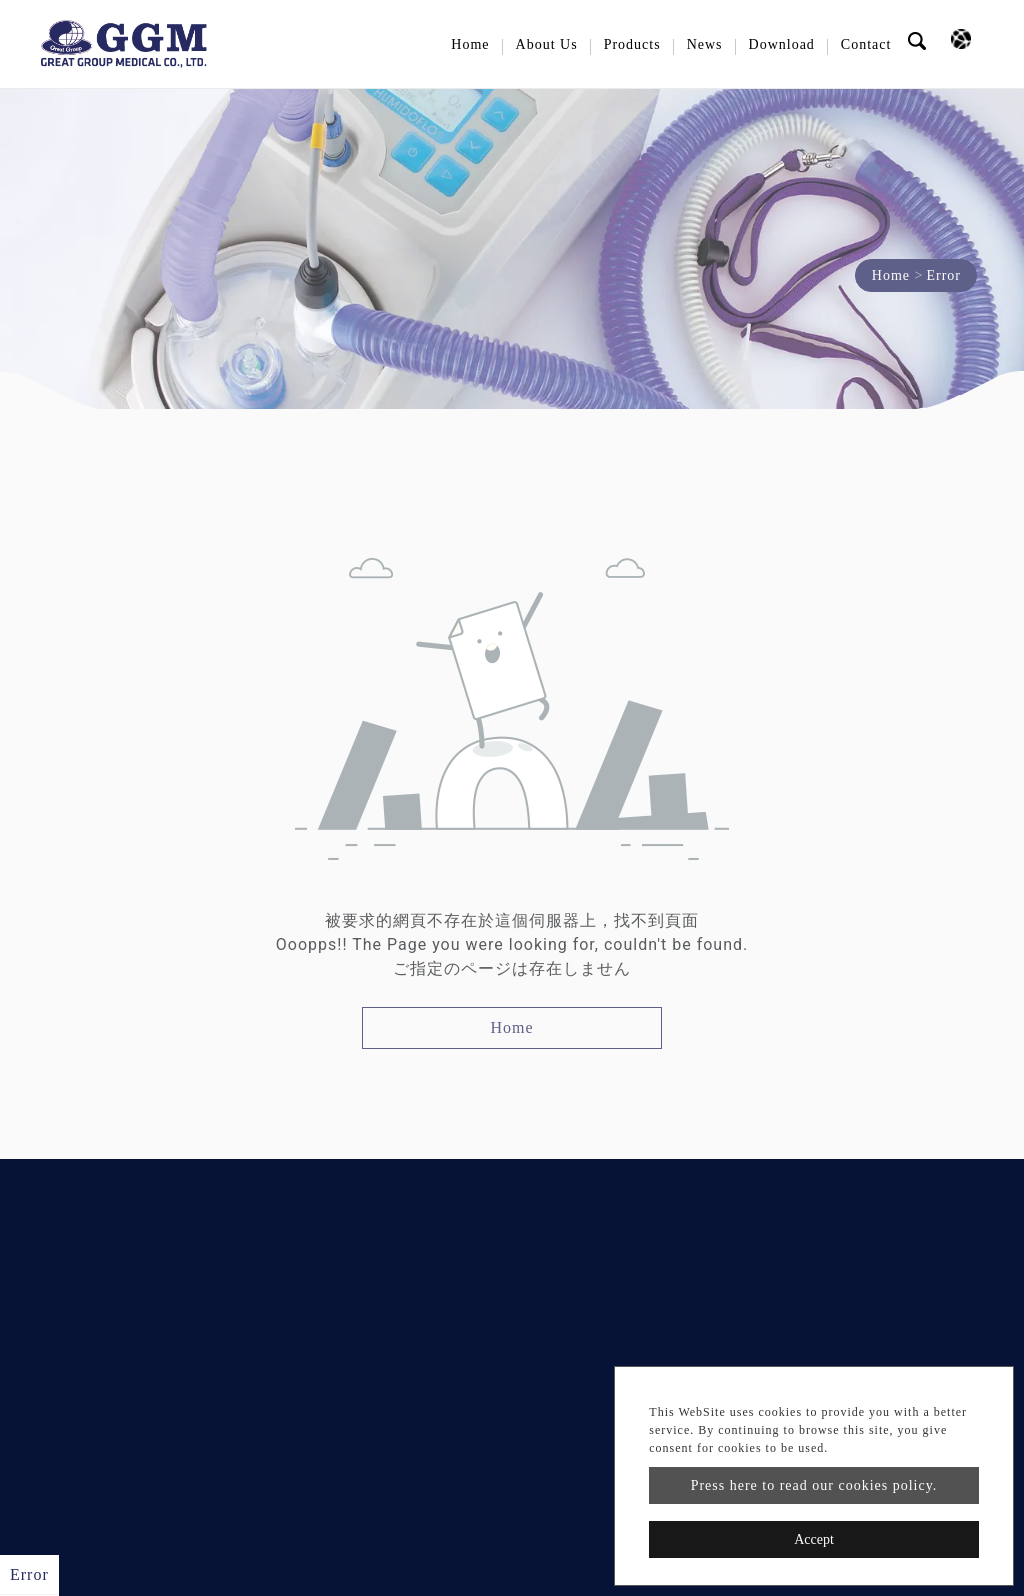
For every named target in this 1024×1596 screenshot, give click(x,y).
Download (782, 44)
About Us (547, 44)
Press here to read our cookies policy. (814, 1485)
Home (470, 44)
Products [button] (632, 44)
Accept (814, 1539)
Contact (866, 44)
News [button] (705, 44)
